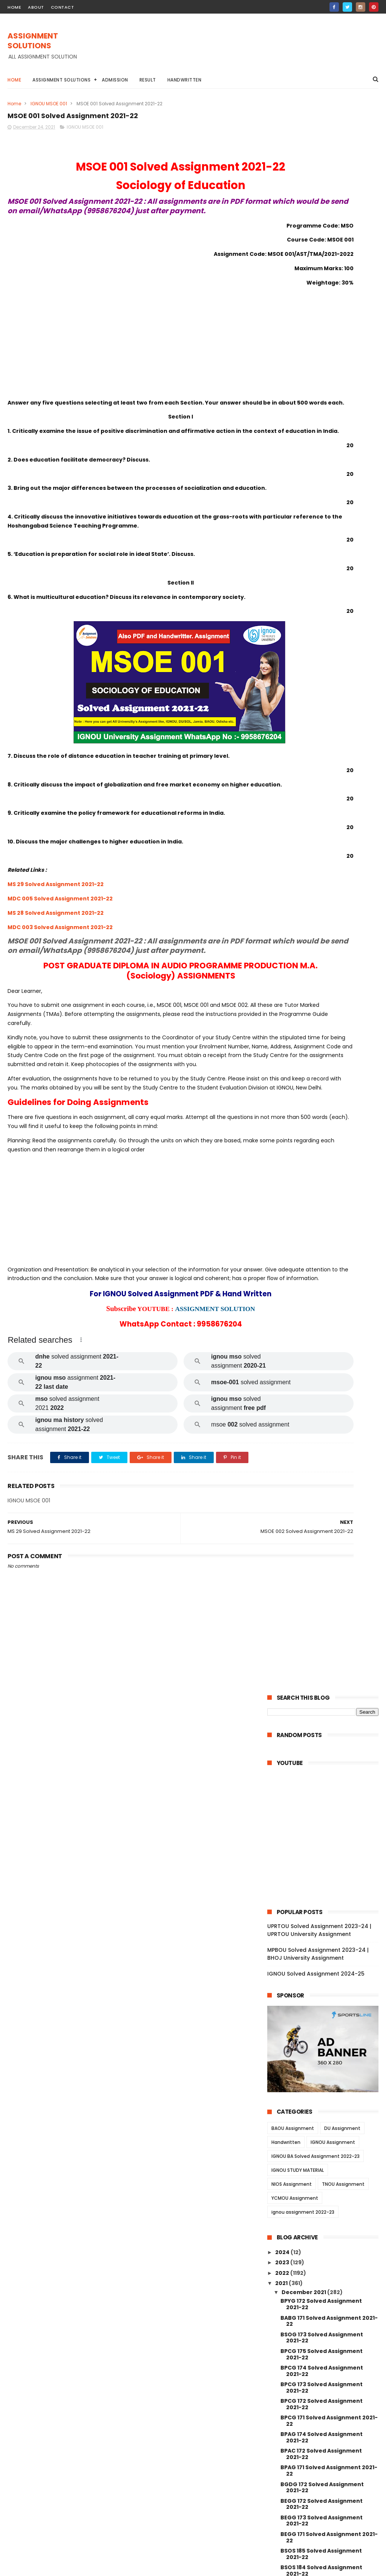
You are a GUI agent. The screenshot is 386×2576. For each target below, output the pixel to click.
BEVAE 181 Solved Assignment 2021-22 (321, 1395)
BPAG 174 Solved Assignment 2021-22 (321, 846)
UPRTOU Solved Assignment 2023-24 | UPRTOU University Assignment (319, 338)
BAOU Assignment (292, 537)
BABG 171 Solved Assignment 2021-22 (329, 730)
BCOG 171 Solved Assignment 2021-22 (321, 1162)
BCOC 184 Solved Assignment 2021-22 (322, 1212)
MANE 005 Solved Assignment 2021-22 (322, 2260)
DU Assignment (342, 537)
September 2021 (305, 2397)
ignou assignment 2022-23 (302, 621)
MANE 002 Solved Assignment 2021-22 (322, 2310)
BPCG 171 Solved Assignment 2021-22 (329, 829)
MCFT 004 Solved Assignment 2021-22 (322, 2194)
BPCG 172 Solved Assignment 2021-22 (321, 813)
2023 (282, 671)
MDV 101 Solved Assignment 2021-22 (327, 1628)
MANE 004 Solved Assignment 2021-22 (322, 2277)
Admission (115, 80)
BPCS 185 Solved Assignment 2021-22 (329, 1029)
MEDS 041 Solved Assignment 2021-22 (321, 1462)
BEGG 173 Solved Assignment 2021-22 (321, 929)
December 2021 (304, 701)
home (14, 7)
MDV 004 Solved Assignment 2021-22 (321, 1545)
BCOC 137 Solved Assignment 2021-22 (321, 1246)
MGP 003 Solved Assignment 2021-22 (321, 2127)
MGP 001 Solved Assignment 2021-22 (328, 2161)
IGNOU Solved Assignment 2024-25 (316, 382)
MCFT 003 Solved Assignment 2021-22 (322, 2210)
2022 (282, 681)
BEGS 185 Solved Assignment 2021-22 (329, 1096)
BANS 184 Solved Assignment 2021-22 (321, 1129)
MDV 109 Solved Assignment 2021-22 (328, 1561)
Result (147, 80)
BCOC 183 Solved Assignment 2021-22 (321, 1312)
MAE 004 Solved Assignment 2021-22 (329, 1728)
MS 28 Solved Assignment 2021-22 (56, 961)
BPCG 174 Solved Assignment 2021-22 (321, 779)
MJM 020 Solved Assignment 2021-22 (321, 1894)
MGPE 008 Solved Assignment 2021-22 (322, 2044)
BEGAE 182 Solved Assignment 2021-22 (322, 1112)
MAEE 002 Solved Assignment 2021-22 (322, 1661)
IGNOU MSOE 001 (49, 103)
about (36, 7)
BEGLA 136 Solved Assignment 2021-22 (322, 1329)
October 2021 (301, 2386)
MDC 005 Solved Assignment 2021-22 (60, 947)
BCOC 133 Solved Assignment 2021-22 (321, 1345)
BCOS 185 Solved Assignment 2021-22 (321, 1179)
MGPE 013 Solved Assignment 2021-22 (321, 1961)
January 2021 (301, 2427)
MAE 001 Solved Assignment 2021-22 (328, 1795)
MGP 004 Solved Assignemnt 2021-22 (321, 2110)
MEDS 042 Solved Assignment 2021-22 (322, 1445)
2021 (282, 692)
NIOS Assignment (291, 593)
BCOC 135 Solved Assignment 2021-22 (321, 1295)
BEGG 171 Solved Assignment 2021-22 (329, 946)
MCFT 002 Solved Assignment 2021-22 (322, 2227)
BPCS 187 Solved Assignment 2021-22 (329, 996)
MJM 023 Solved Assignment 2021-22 (321, 1861)
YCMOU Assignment (294, 607)
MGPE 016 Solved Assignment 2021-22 (321, 1911)
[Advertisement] (241, 49)
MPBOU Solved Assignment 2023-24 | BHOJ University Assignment (318, 362)
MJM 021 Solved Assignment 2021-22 (328, 1878)
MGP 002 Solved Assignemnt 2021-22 (321, 2144)
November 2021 (304, 2376)
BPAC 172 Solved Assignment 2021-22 (321, 862)
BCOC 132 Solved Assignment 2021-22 (321, 1362)
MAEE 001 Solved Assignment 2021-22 (321, 1695)
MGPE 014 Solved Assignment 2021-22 (321, 1944)
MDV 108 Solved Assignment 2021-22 (328, 1512)
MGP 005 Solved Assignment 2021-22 (321, 2094)
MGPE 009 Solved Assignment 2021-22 (322, 2027)
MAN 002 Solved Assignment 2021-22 (321, 2360)
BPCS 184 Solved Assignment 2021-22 (321, 1046)
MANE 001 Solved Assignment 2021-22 (321, 2327)
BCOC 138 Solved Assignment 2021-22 (321, 1229)
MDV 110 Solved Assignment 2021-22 (327, 1495)
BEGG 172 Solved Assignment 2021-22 (321, 913)
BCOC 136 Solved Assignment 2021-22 (321, 1279)
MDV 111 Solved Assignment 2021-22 (326, 1478)
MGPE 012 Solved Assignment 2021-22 (321, 1978)
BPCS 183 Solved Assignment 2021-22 (329, 1062)
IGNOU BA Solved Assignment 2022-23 (315, 565)
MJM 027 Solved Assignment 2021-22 (321, 1828)
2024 (283, 661)
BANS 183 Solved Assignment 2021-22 (321, 1146)
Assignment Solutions (61, 80)
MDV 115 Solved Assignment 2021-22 (327, 1429)
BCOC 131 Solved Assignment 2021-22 (321, 1378)
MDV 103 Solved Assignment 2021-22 (328, 1595)
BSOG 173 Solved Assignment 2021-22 (321, 746)
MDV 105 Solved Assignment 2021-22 (328, 1528)
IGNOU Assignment (333, 551)
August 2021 (299, 2407)
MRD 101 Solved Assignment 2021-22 (327, 1412)
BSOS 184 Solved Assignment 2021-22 (321, 979)
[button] (80, 1425)
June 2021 (296, 2417)
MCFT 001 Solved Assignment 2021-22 (321, 2244)
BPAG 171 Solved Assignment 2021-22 (328, 879)
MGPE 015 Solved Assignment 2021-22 (321, 1927)
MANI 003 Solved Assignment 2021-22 (321, 2344)
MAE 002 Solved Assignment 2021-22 (328, 1778)
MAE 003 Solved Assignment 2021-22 (328, 1761)
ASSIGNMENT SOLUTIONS (33, 41)
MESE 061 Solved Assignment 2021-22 (329, 1678)
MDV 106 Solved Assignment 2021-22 (328, 1578)
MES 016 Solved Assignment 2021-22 (327, 1744)
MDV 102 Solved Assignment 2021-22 (328, 1612)
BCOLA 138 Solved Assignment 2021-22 (323, 1262)
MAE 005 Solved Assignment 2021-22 (328, 1711)
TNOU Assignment (343, 593)
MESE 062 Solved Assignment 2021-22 (321, 1645)
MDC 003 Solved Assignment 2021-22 (60, 976)
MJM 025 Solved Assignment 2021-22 (321, 1844)
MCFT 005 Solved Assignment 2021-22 (322, 2177)
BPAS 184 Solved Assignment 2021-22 (329, 1079)
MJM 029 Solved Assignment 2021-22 (321, 1811)
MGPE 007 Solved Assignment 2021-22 (322, 2061)
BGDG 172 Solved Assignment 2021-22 (322, 896)
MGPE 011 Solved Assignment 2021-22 (329, 1994)
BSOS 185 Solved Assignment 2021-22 (321, 962)
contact (62, 7)
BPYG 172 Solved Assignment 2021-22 (321, 713)
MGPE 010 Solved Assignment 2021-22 (321, 2011)
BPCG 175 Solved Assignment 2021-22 (321, 763)
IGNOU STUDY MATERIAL (297, 579)
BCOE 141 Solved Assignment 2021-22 (329, 1195)
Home (14, 80)
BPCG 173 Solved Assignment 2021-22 (321, 796)
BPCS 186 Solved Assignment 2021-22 (329, 1012)
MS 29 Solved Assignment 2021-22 (56, 933)
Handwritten (184, 80)
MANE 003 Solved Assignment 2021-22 (322, 2294)
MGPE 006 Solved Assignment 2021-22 (322, 2077)
